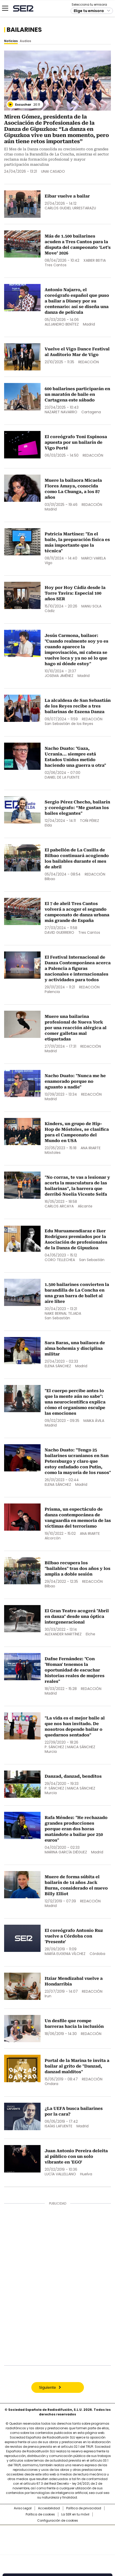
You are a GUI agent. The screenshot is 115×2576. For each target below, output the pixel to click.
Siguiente (47, 2388)
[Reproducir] (10, 104)
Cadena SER (23, 8)
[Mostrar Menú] (5, 8)
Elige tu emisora (89, 10)
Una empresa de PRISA (57, 2536)
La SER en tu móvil (75, 2514)
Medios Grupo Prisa (57, 2549)
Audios (25, 41)
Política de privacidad (83, 2508)
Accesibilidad (49, 2508)
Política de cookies (40, 2514)
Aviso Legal (23, 2508)
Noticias (11, 41)
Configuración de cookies (57, 2521)
